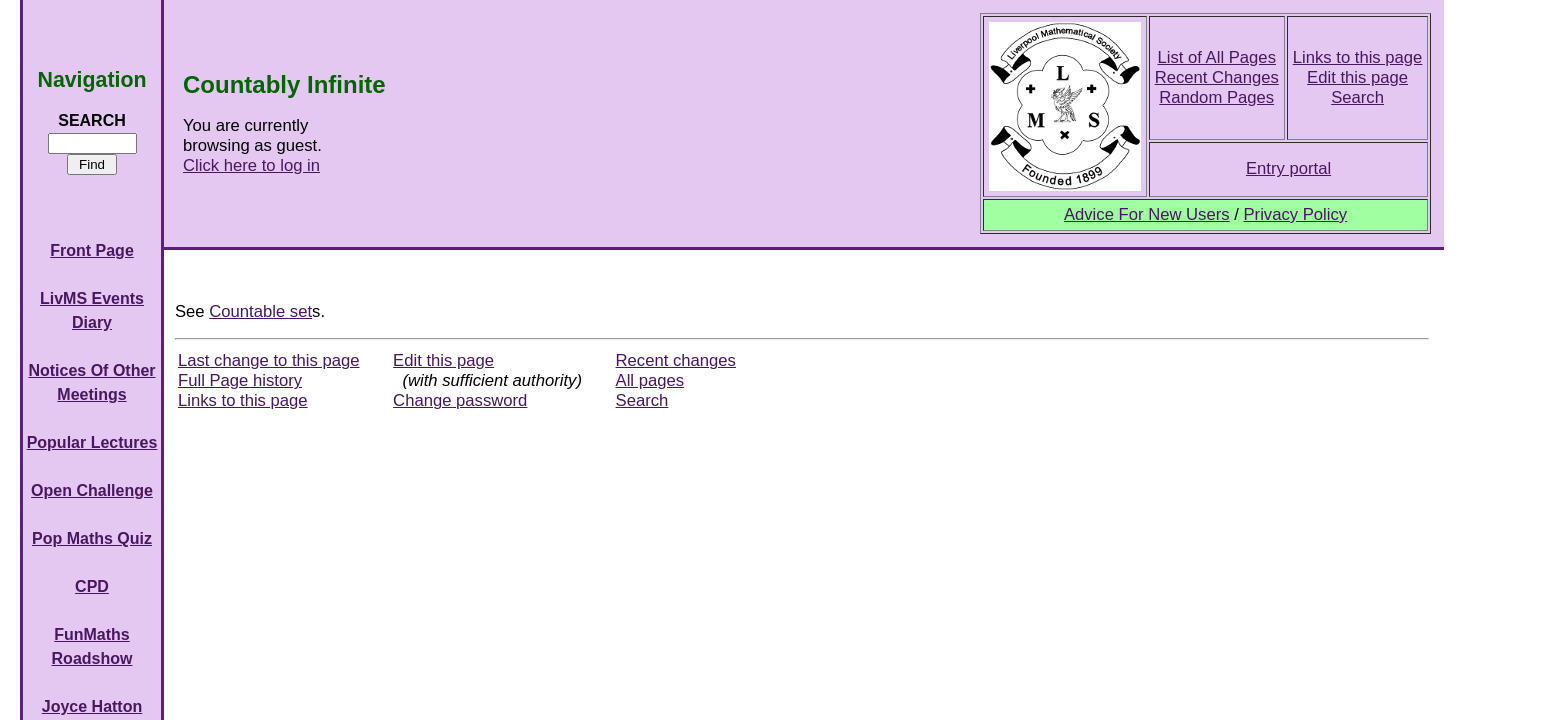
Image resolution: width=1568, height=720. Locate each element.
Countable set (260, 311)
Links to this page (1358, 57)
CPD (92, 586)
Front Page (92, 250)
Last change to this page (269, 360)
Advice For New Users (1147, 214)
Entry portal (1288, 168)
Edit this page (1357, 77)
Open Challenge (92, 490)
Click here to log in (251, 165)
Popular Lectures (92, 442)
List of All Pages (1216, 57)
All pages (650, 380)
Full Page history (240, 380)
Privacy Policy (1295, 214)
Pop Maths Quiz (92, 538)
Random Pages (1216, 97)
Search (1357, 97)
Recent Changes (1217, 77)
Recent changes (676, 360)
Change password (460, 400)
